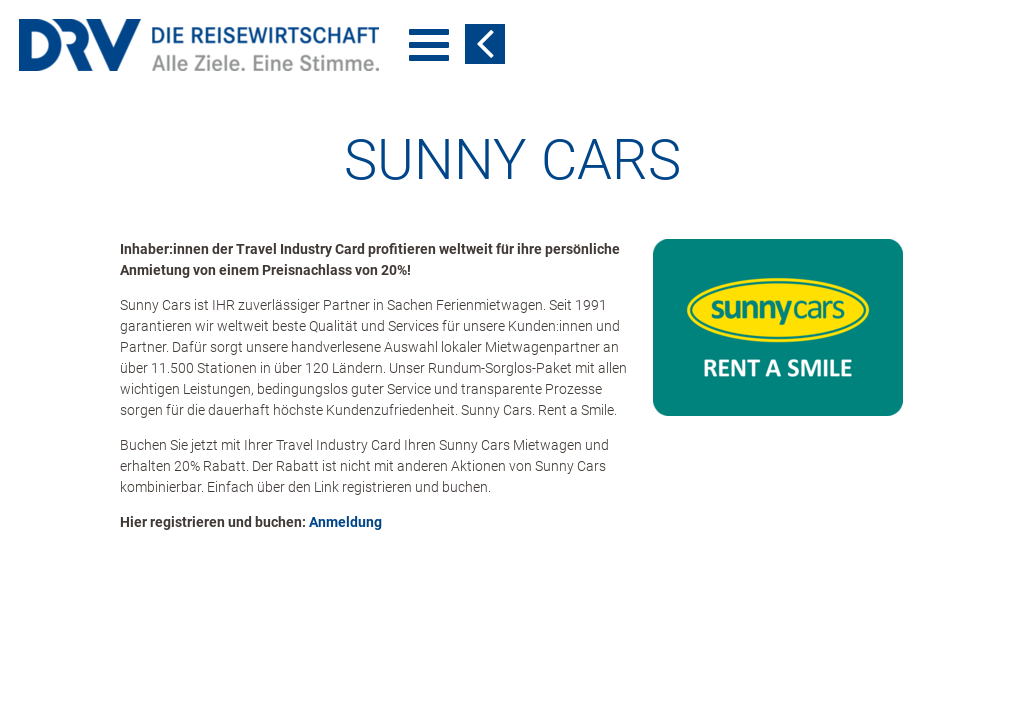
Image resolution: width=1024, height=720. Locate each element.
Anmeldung (345, 442)
